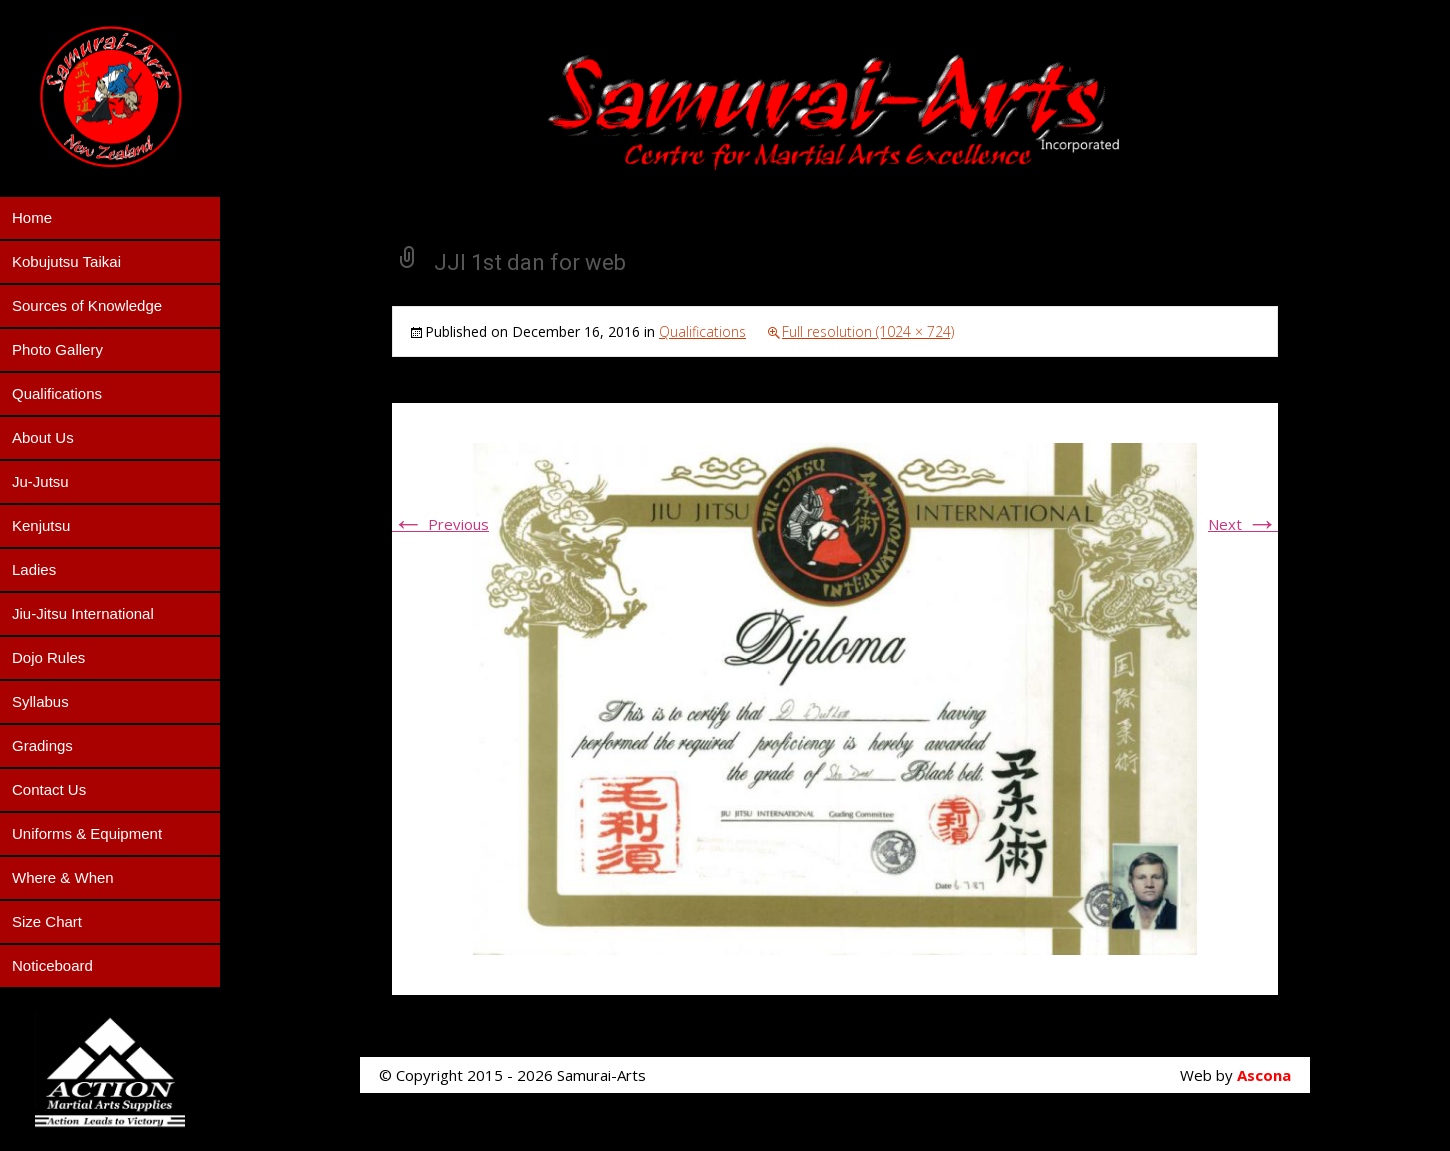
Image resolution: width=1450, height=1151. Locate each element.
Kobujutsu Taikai (66, 261)
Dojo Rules (48, 657)
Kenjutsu (41, 525)
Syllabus (40, 701)
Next (1243, 524)
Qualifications (57, 393)
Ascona (1264, 1075)
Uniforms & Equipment (87, 833)
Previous (440, 524)
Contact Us (49, 789)
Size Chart (47, 921)
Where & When (63, 877)
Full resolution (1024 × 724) (868, 331)
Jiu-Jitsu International (83, 613)
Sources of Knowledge (87, 305)
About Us (43, 437)
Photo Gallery (57, 349)
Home (32, 217)
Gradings (42, 745)
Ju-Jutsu (40, 481)
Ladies (34, 569)
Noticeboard (52, 965)
